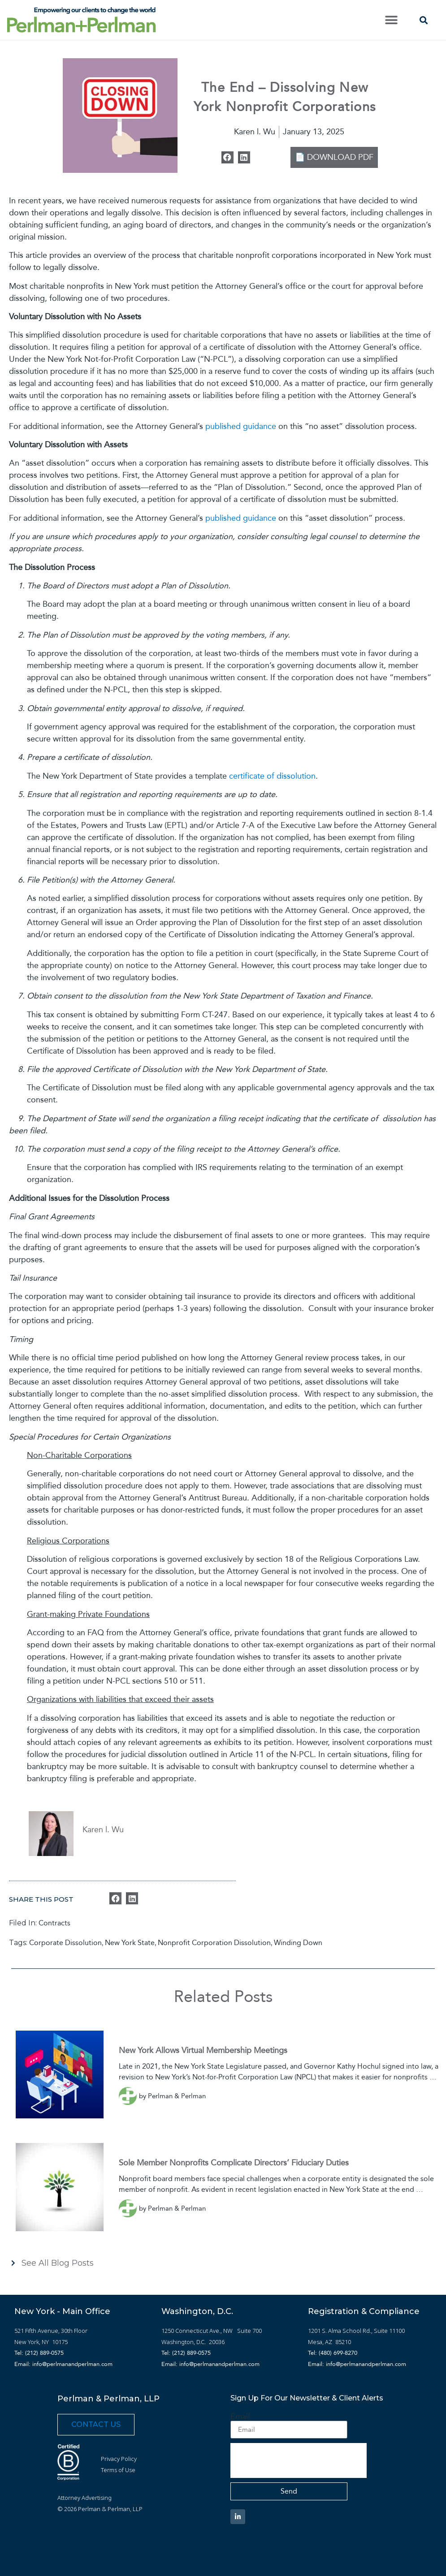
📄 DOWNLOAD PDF (334, 157)
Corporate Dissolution (65, 1942)
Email (240, 2417)
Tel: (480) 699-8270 (332, 2352)
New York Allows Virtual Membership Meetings (203, 2050)
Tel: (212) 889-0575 (39, 2352)
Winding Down (298, 1942)
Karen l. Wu (103, 1829)
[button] (391, 20)
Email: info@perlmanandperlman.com (63, 2364)
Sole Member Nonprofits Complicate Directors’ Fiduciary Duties (234, 2163)
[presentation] (298, 2460)
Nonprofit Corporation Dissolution (214, 1942)
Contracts (54, 1923)
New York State (130, 1942)
